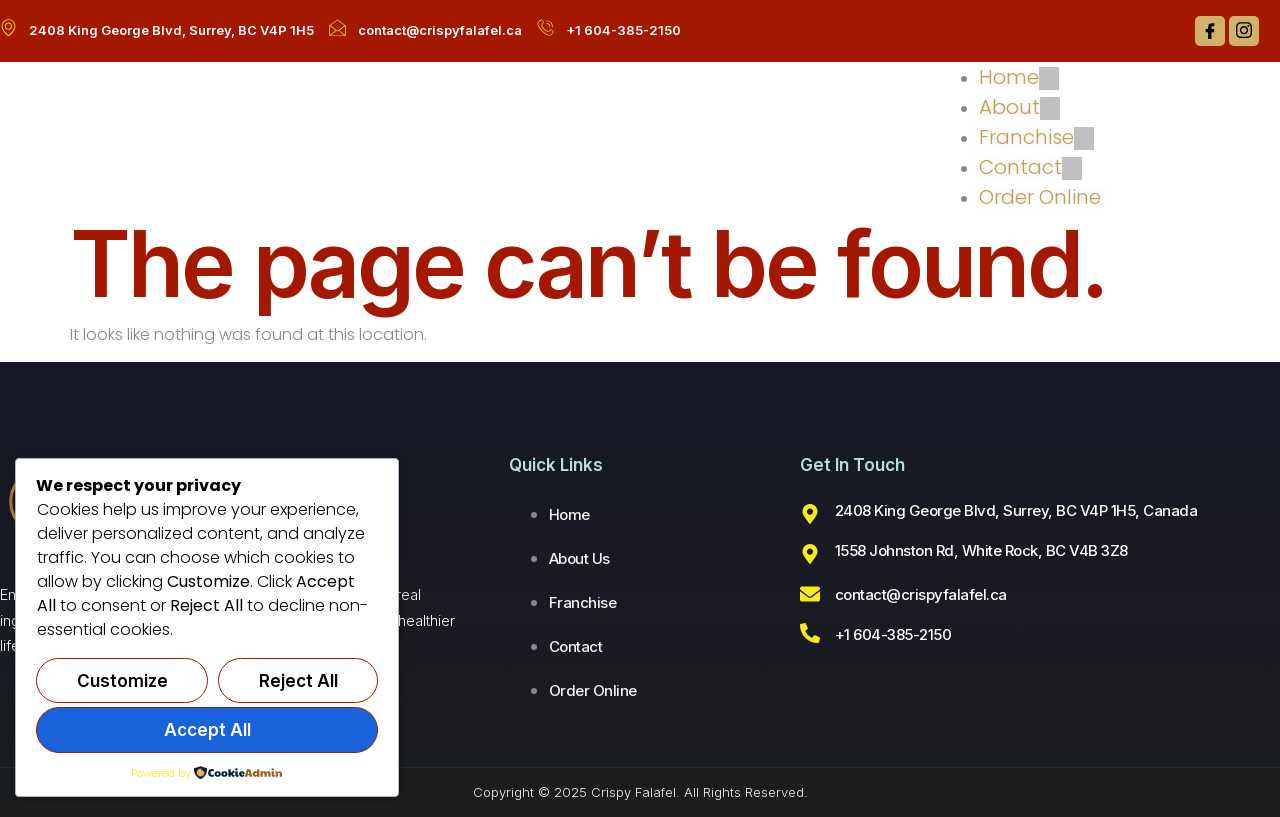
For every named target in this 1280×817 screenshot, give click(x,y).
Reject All (298, 681)
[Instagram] (1244, 31)
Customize (122, 681)
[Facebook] (1210, 31)
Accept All (207, 730)
